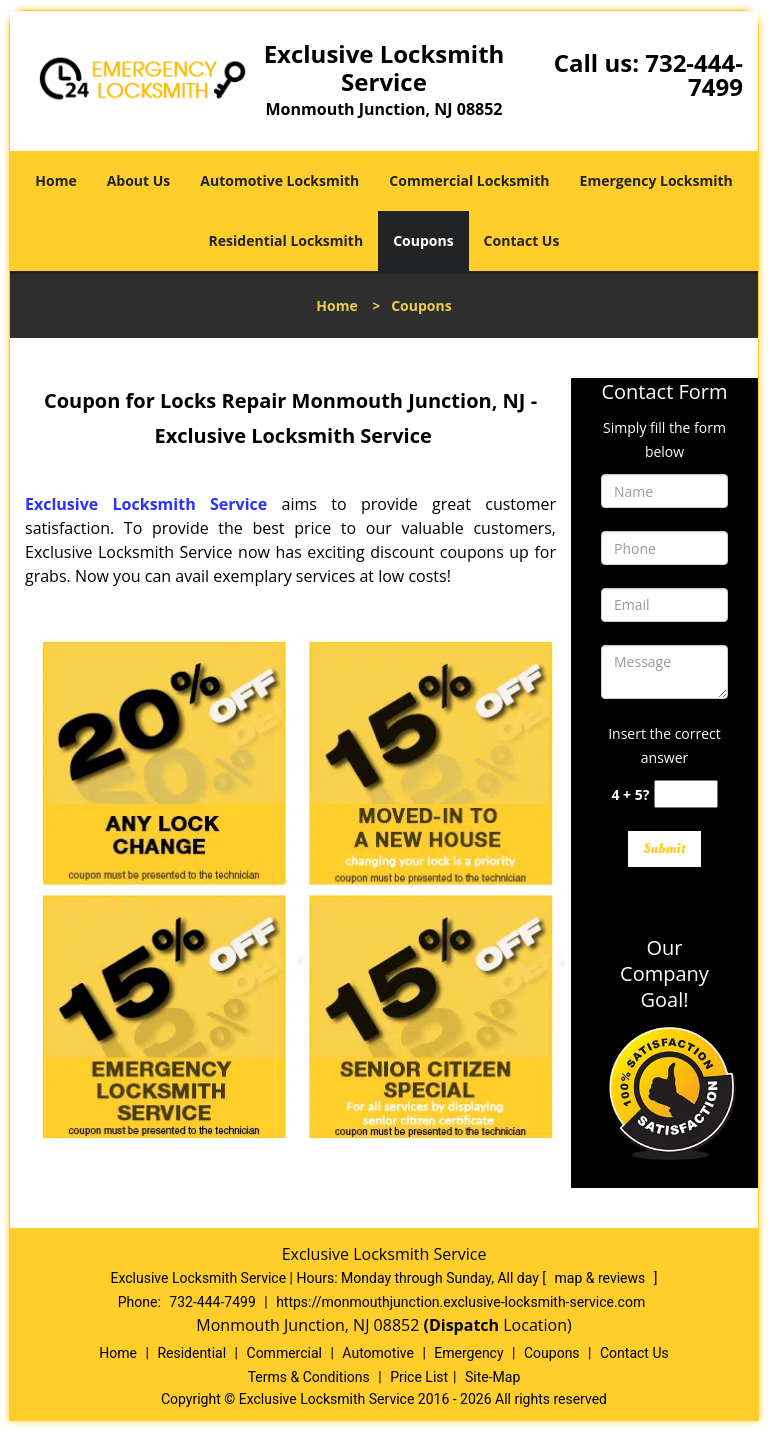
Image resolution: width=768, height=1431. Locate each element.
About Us (139, 180)
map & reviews (602, 1278)
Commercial (284, 1353)
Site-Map (492, 1377)
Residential (191, 1353)
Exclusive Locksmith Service (146, 504)
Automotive (378, 1353)
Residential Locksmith (286, 240)
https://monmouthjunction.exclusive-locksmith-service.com (460, 1302)
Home (55, 180)
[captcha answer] (686, 794)
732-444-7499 (694, 74)
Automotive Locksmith (279, 180)
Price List (419, 1377)
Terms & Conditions (309, 1377)
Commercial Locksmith (469, 180)
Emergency (468, 1353)
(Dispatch (464, 1325)
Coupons (423, 240)
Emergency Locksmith (656, 180)
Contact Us (522, 240)
